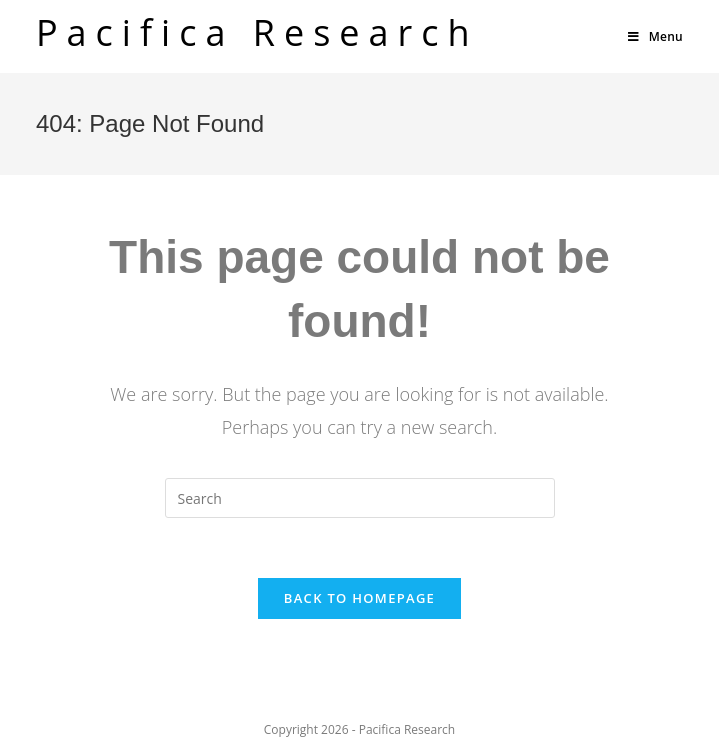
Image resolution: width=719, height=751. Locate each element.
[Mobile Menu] (655, 36)
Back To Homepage (359, 598)
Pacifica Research (257, 32)
